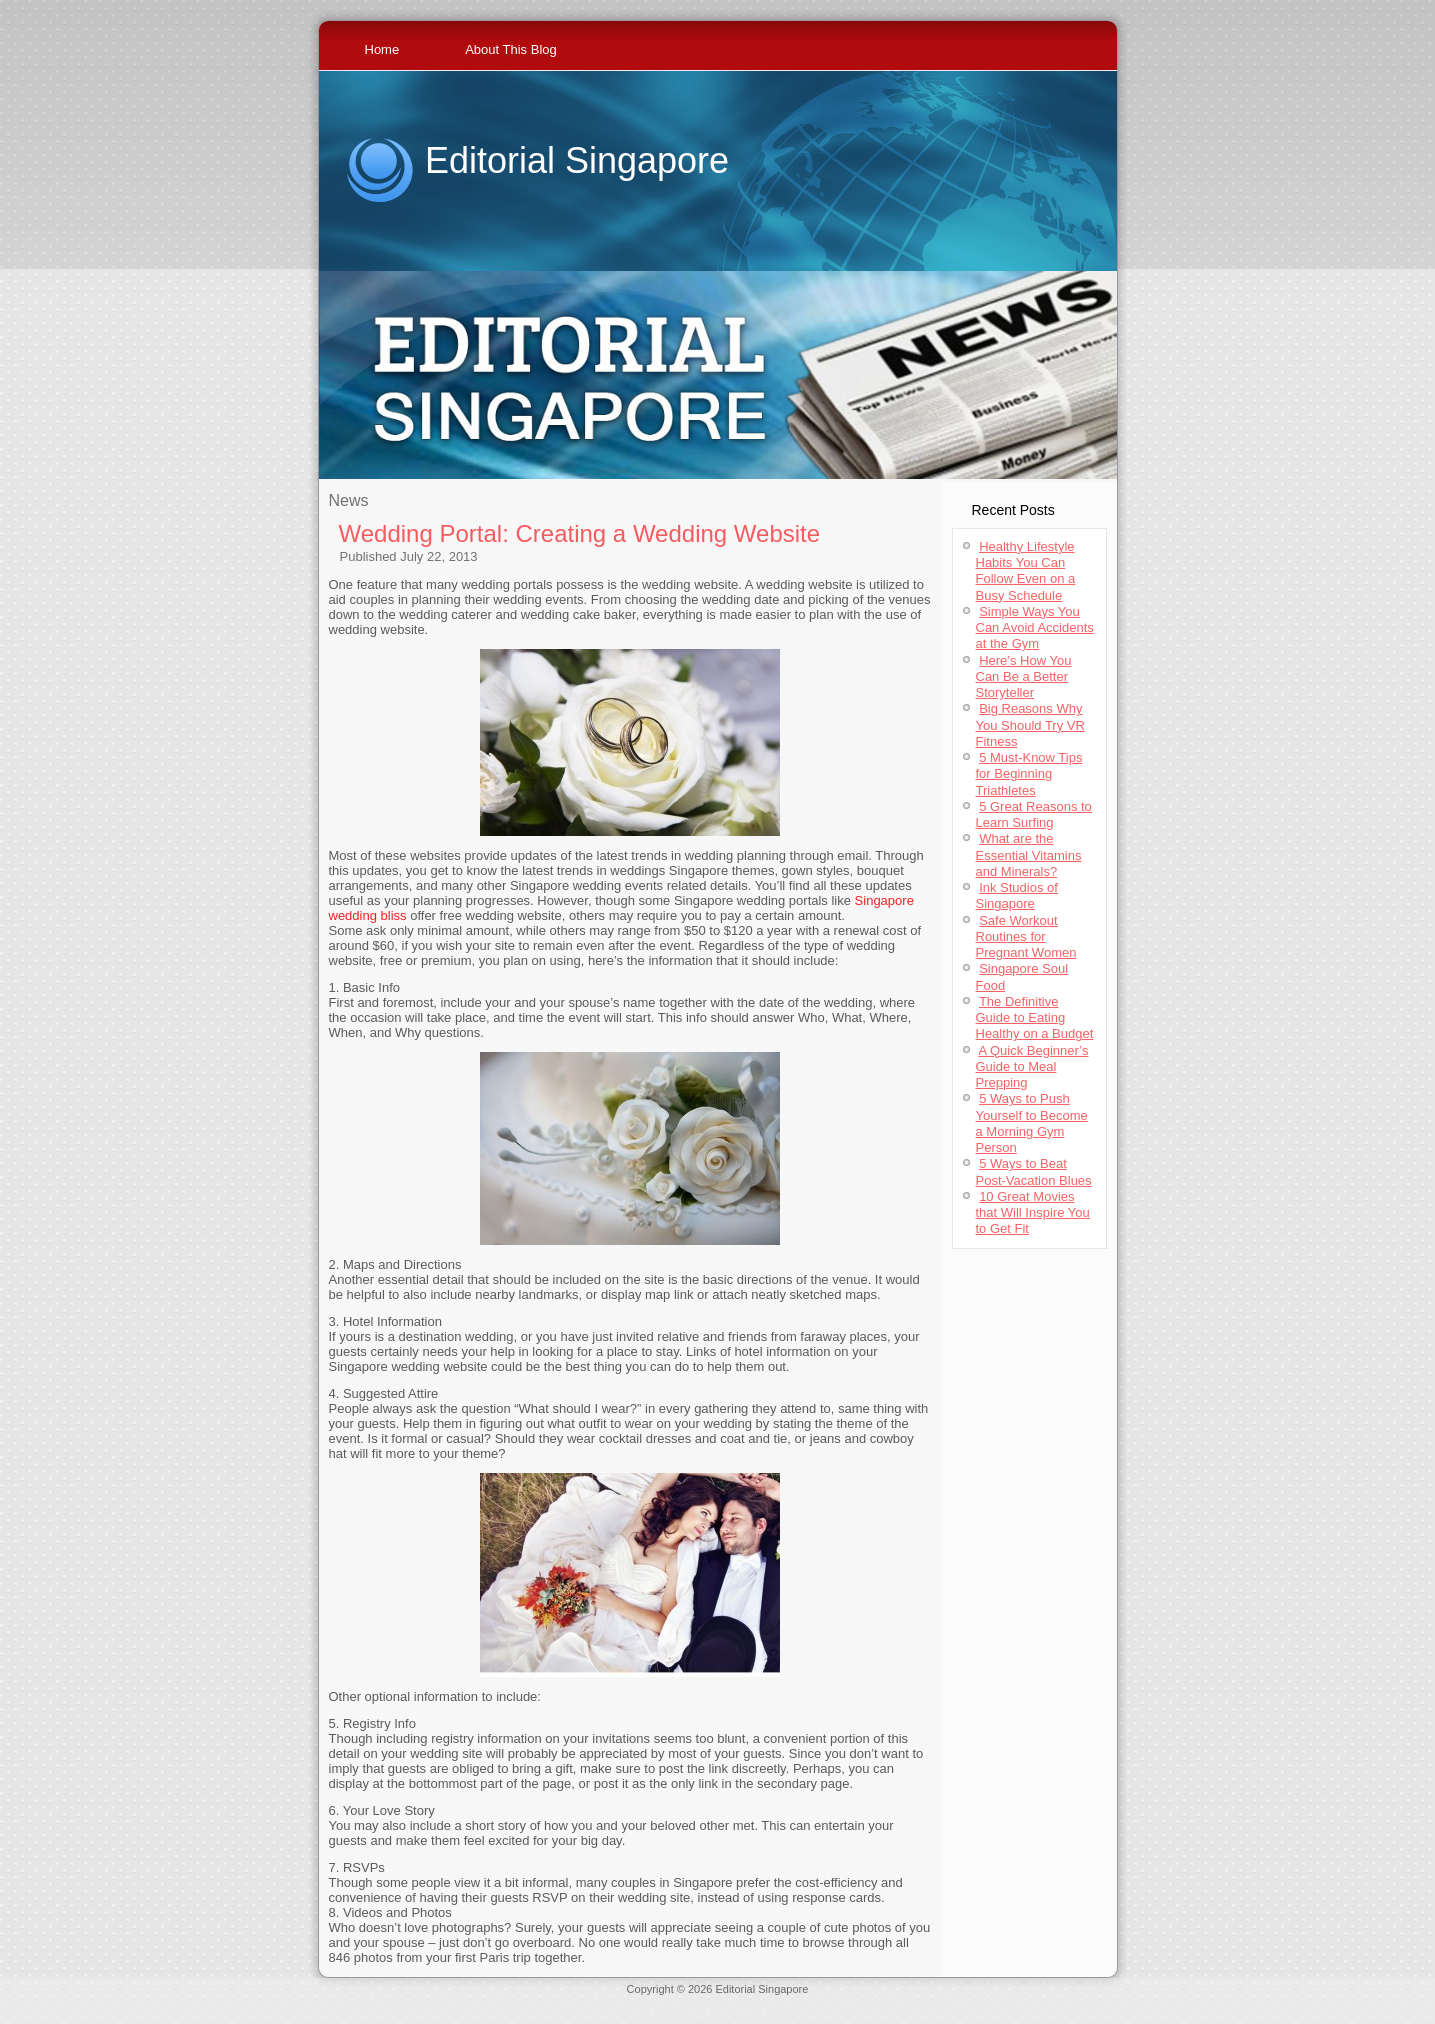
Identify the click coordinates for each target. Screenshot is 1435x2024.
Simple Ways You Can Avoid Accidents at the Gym (1035, 628)
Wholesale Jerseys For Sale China (845, 2001)
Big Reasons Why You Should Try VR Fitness (1030, 725)
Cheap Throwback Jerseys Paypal (1016, 2001)
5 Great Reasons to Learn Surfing (1034, 814)
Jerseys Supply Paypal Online (408, 2001)
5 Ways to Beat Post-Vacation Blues (1034, 1171)
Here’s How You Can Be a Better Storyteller (1024, 677)
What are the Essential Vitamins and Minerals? (1029, 855)
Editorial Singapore (577, 160)
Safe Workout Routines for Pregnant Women (1026, 937)
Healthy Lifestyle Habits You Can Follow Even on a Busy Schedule (1026, 571)
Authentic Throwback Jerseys (686, 2001)
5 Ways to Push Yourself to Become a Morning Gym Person (1032, 1123)
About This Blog (511, 49)
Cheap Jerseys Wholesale (548, 2001)
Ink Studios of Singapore (1017, 895)
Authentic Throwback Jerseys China (717, 2013)
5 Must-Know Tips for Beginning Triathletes (1029, 774)
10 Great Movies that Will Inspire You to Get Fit (1033, 1213)
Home (382, 49)
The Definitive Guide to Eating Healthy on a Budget (1035, 1018)
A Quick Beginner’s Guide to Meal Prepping (1032, 1067)
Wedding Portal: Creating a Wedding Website (580, 533)
